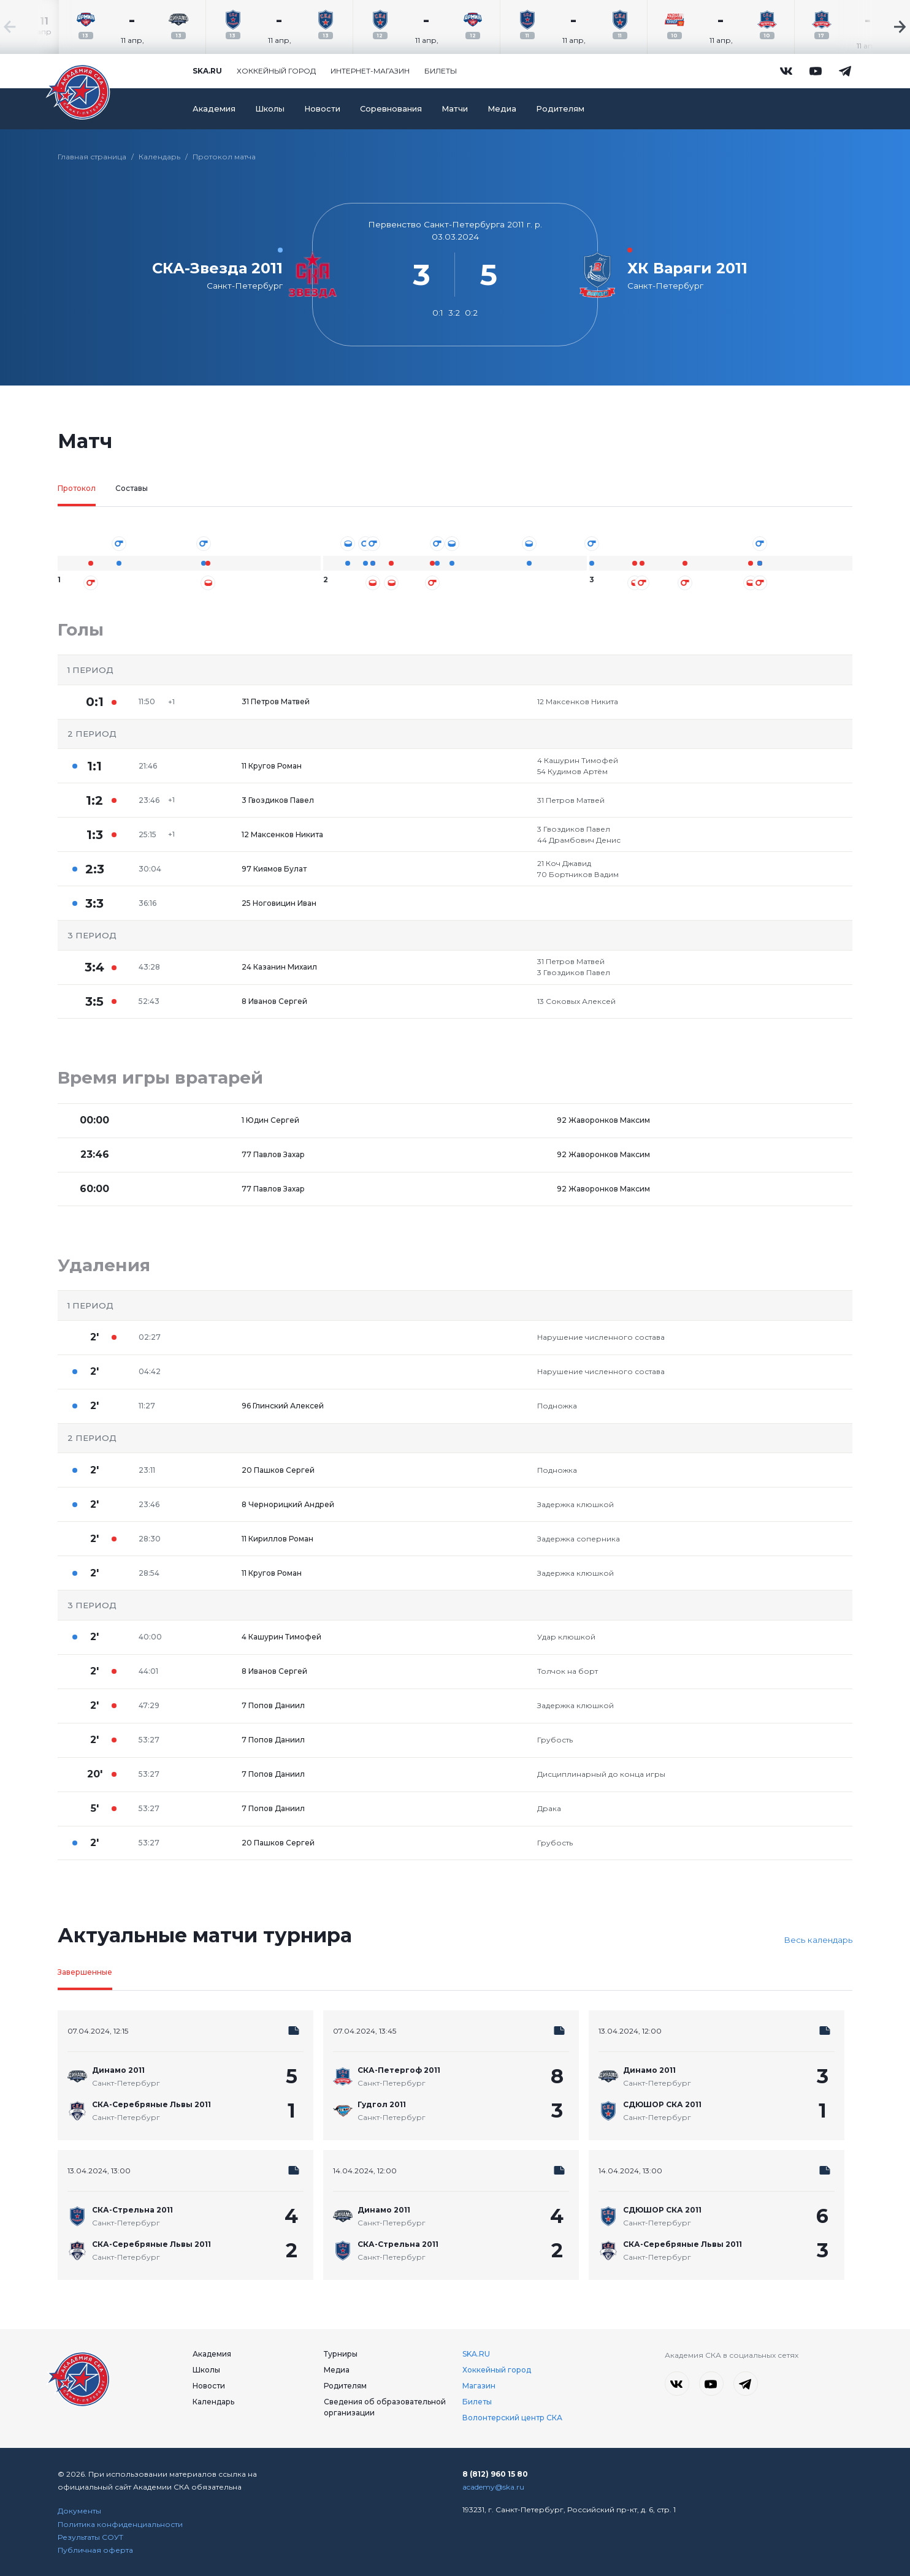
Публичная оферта (95, 2550)
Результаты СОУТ (90, 2537)
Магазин (478, 2385)
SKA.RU (476, 2353)
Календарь (159, 156)
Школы (270, 108)
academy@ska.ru (493, 2486)
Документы (79, 2510)
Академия (214, 108)
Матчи (455, 108)
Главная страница (92, 156)
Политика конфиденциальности (120, 2524)
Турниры (341, 2353)
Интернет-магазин (370, 70)
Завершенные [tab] (85, 1972)
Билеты (440, 70)
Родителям (560, 108)
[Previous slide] (37, 27)
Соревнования (391, 108)
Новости (322, 108)
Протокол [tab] (77, 488)
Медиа (502, 108)
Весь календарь (818, 1940)
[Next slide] (873, 27)
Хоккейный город (276, 70)
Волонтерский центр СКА (512, 2417)
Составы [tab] (131, 488)
